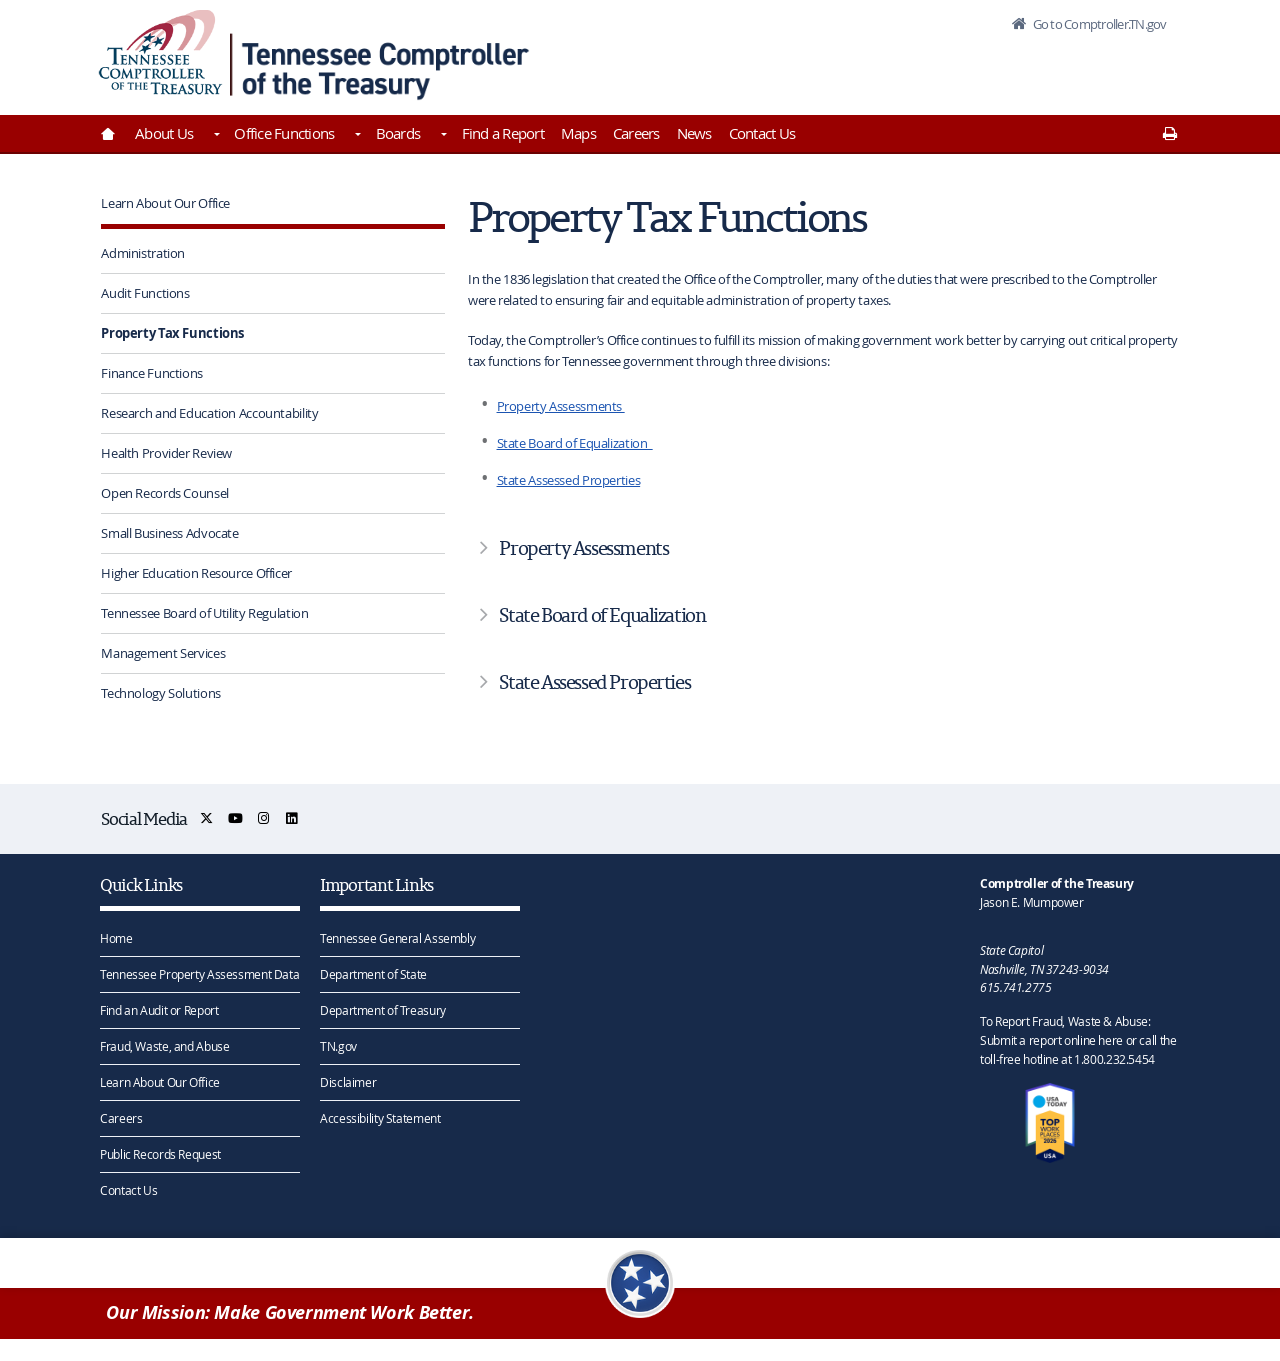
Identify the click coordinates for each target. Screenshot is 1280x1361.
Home (116, 938)
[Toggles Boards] (442, 136)
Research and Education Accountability (209, 413)
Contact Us (762, 133)
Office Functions (284, 133)
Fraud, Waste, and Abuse (164, 1046)
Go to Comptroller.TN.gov (1098, 24)
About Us (164, 133)
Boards (398, 133)
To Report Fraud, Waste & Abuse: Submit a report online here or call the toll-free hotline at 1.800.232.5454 (1078, 1040)
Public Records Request (160, 1154)
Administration (143, 253)
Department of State (373, 974)
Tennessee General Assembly (397, 938)
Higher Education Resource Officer (196, 573)
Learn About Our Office (165, 203)
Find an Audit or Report (159, 1010)
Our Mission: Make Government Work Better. (290, 1312)
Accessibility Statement (380, 1118)
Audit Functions (145, 293)
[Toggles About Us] (215, 136)
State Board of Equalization (575, 443)
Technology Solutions (161, 693)
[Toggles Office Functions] (356, 136)
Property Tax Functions (172, 333)
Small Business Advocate (169, 533)
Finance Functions (152, 373)
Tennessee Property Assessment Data (199, 974)
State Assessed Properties (569, 480)
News (694, 133)
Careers (636, 133)
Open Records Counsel (165, 493)
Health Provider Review (166, 453)
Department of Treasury (383, 1010)
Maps (578, 133)
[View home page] (160, 52)
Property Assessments (561, 406)
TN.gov (338, 1046)
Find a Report (503, 133)
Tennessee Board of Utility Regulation (204, 613)
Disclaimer (348, 1082)
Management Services (163, 653)
